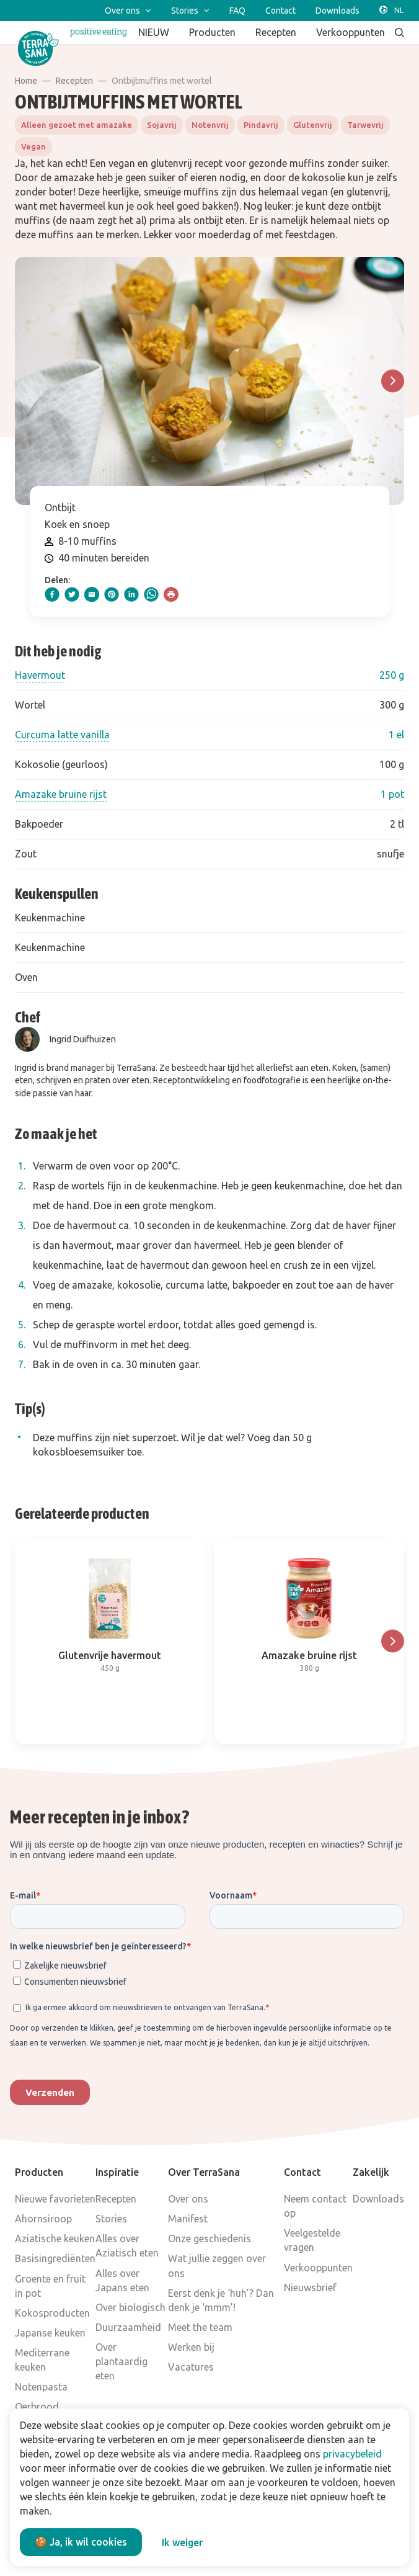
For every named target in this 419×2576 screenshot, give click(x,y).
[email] (91, 594)
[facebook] (52, 594)
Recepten (74, 81)
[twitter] (71, 594)
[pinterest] (111, 594)
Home (26, 81)
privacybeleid (352, 2453)
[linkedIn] (131, 594)
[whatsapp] (151, 594)
